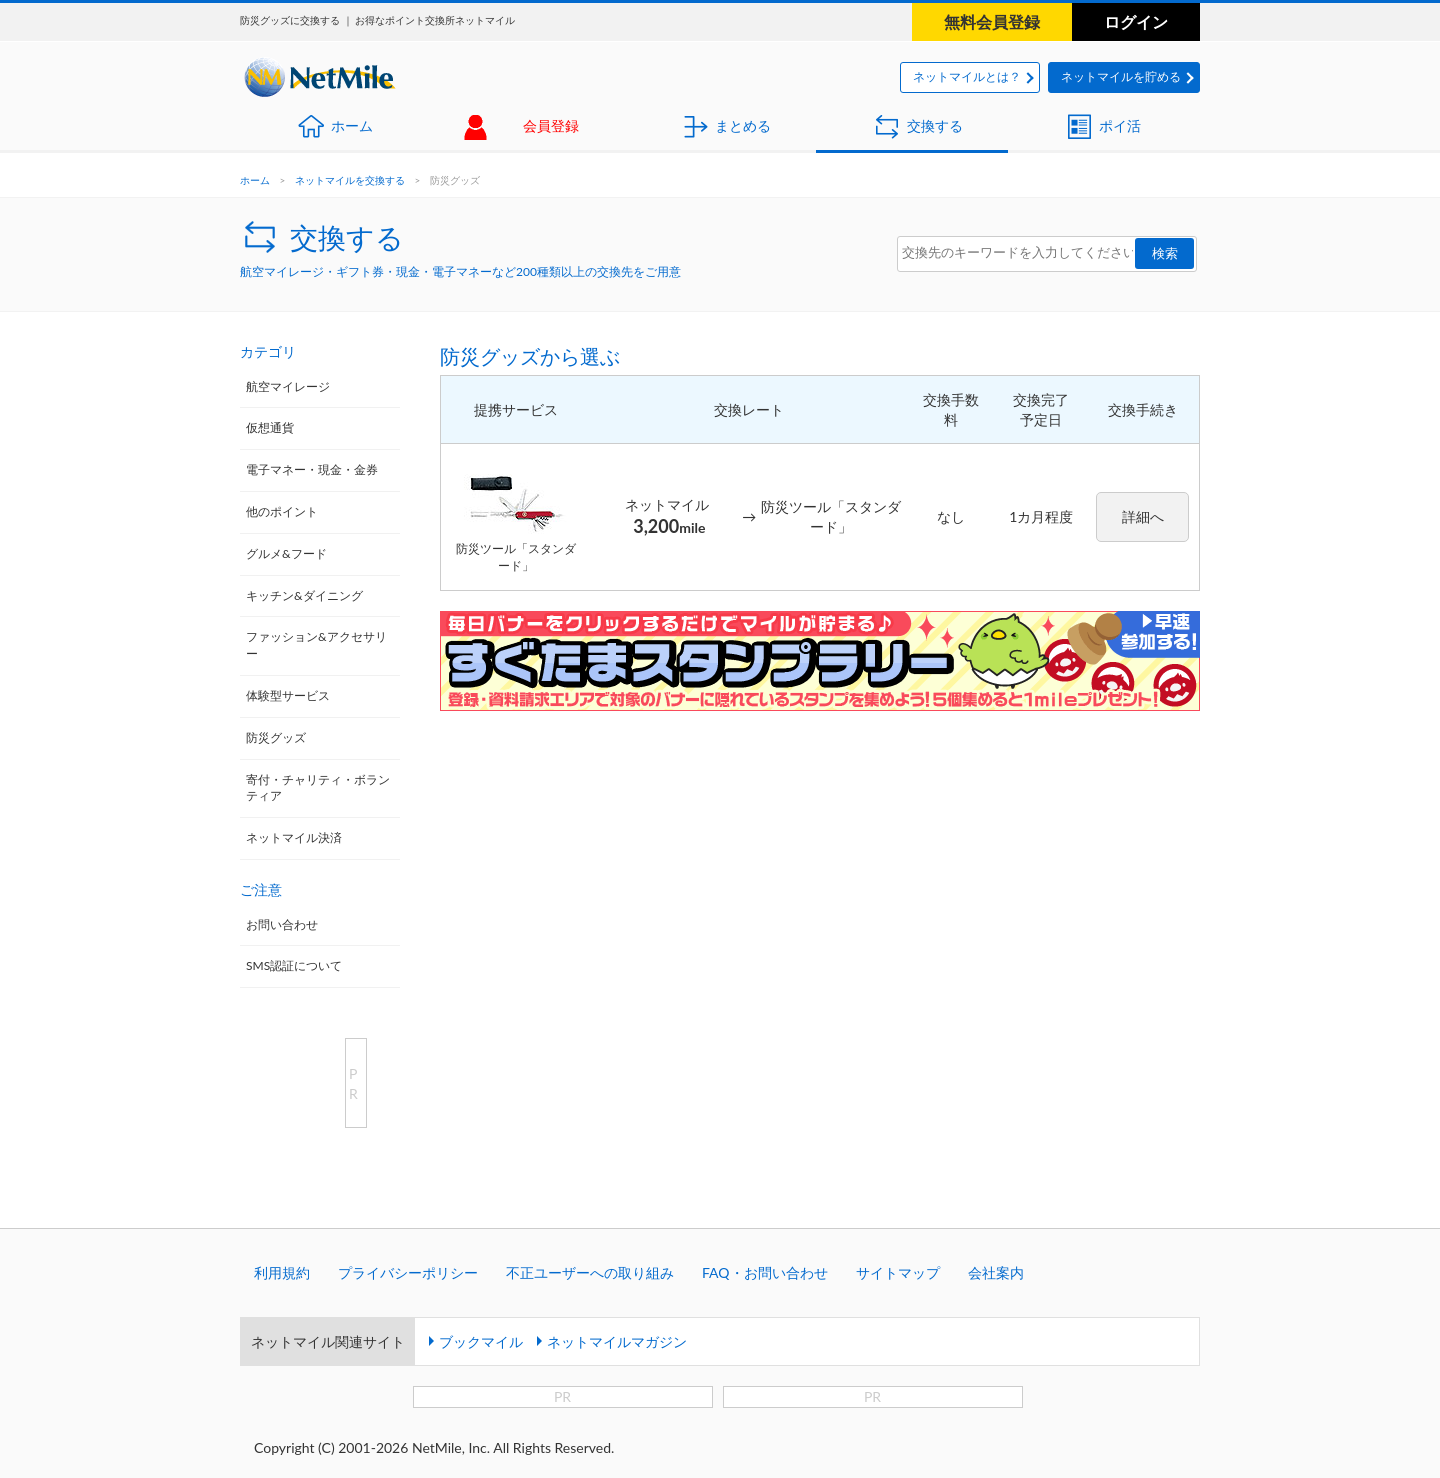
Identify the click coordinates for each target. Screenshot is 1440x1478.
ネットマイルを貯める (1121, 76)
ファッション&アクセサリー (316, 645)
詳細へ (1143, 516)
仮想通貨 (270, 427)
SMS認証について (294, 965)
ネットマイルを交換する (350, 180)
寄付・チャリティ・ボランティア (318, 788)
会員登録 (551, 125)
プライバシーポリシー (408, 1272)
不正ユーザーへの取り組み (590, 1272)
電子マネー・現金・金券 (312, 469)
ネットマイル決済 (294, 837)
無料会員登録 (992, 21)
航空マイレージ (288, 386)
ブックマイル (481, 1341)
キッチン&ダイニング (304, 595)
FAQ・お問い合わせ (765, 1272)
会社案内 (996, 1272)
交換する (935, 125)
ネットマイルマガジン (617, 1341)
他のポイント (282, 511)
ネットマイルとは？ (967, 76)
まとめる (743, 125)
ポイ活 (1120, 125)
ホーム (352, 125)
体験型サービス (288, 695)
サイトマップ (898, 1272)
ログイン (1136, 21)
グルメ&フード (286, 553)
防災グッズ (276, 737)
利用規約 (282, 1272)
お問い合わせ (282, 924)
